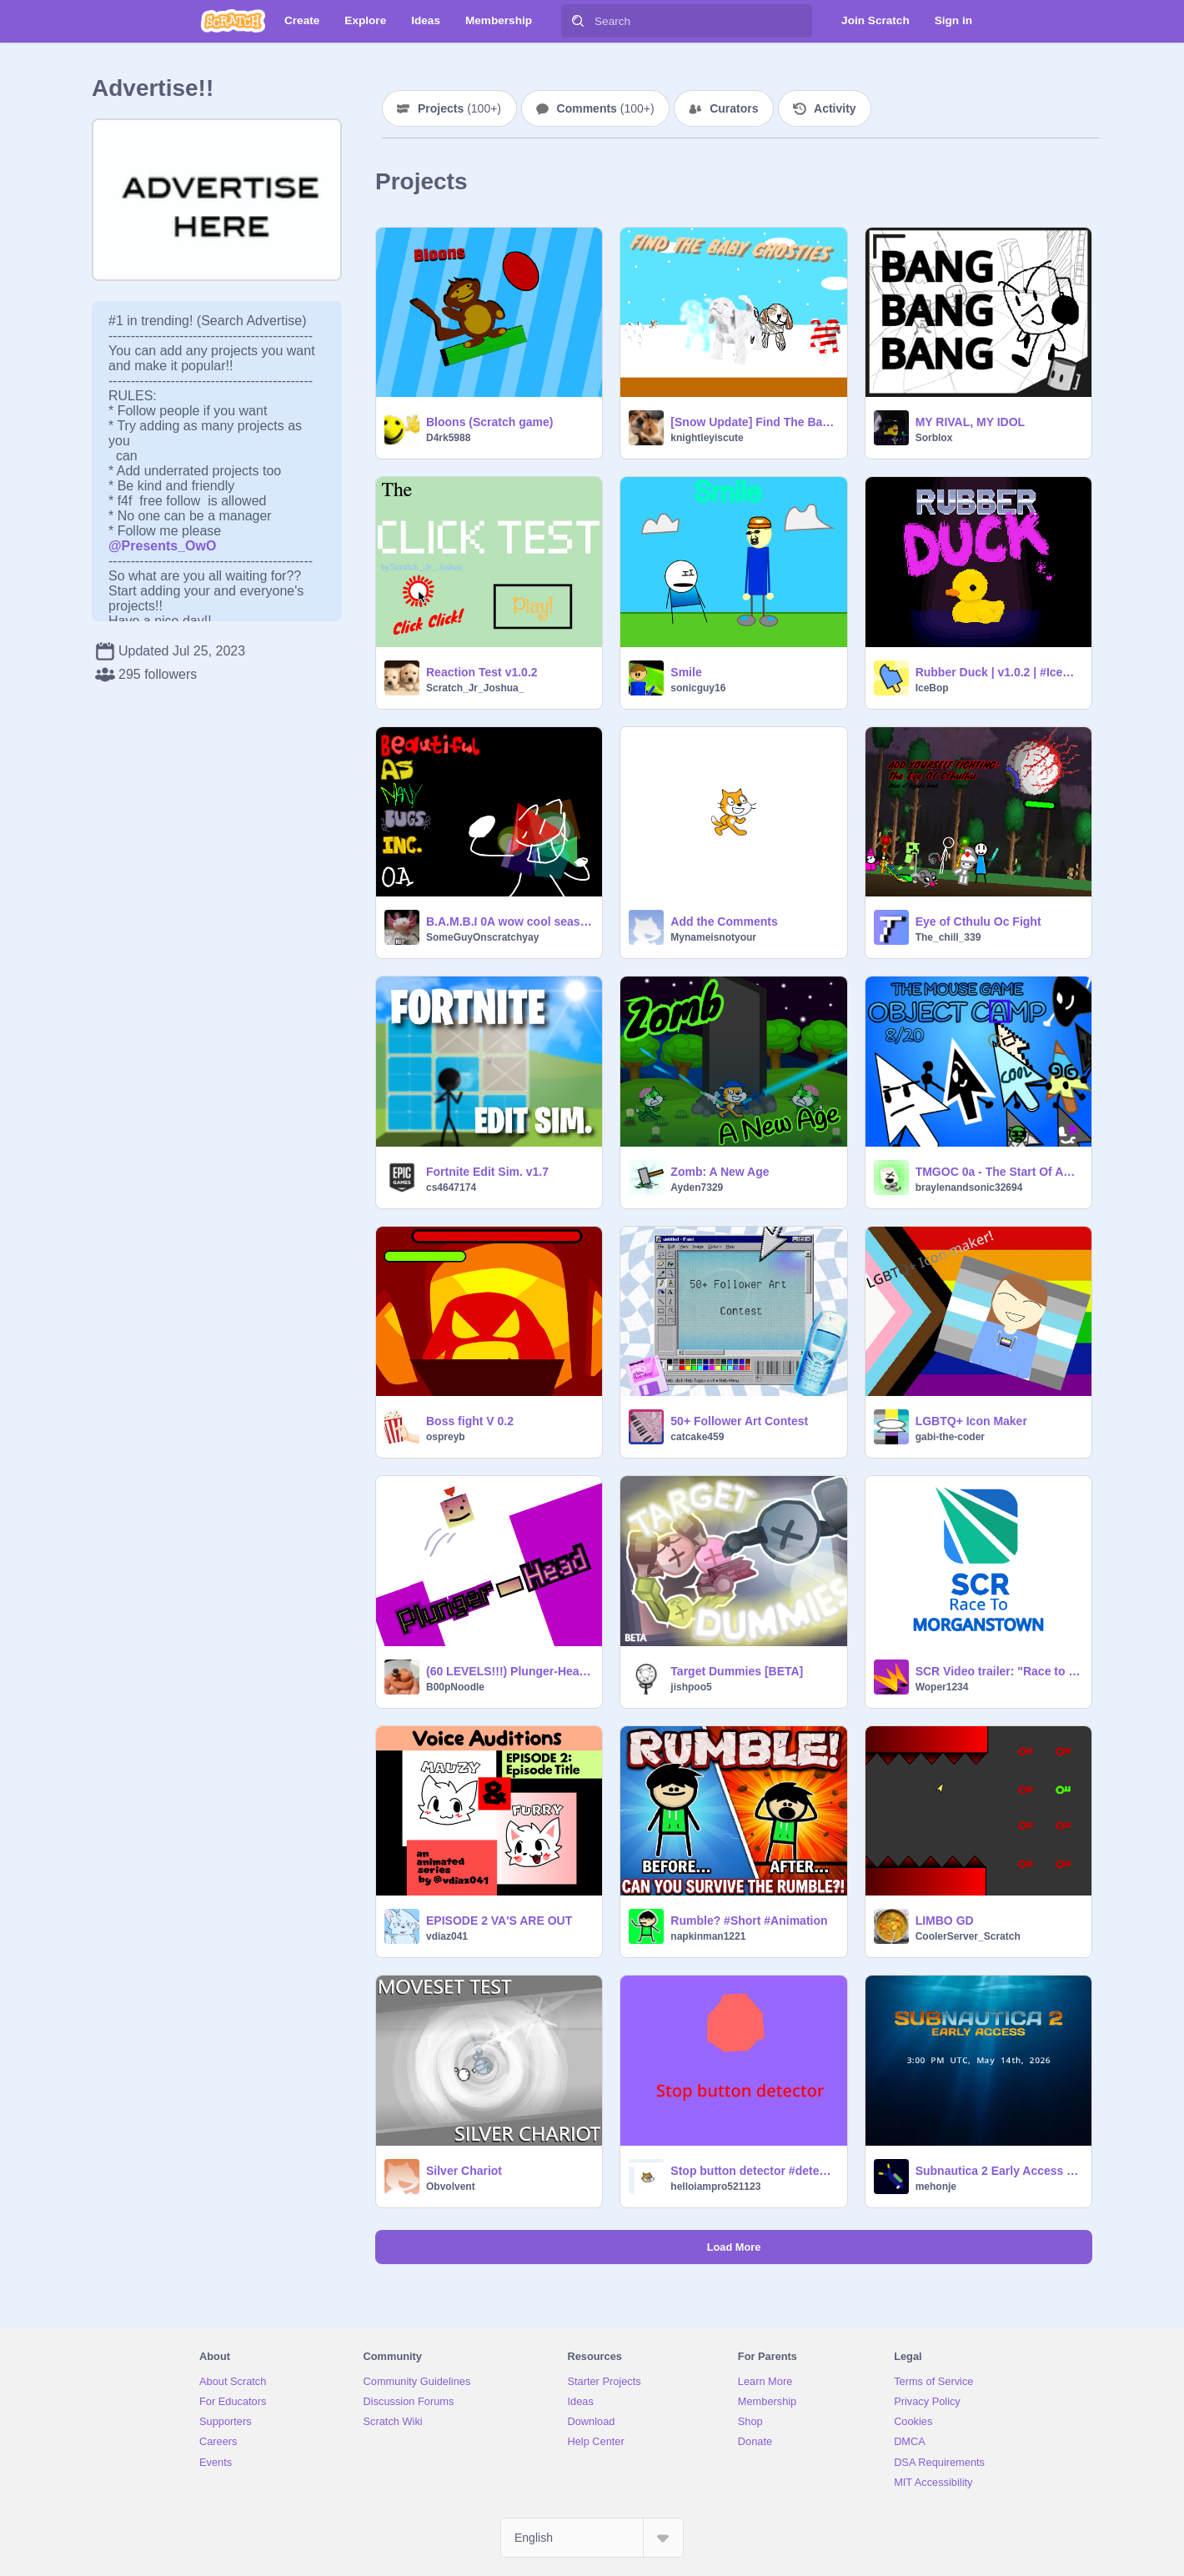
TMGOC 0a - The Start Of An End (998, 1171)
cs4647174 (451, 1187)
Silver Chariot (464, 2170)
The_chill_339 (948, 937)
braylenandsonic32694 (969, 1187)
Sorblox (934, 438)
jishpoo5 (690, 1687)
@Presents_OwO (162, 546)
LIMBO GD (945, 1920)
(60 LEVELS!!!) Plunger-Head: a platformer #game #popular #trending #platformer (509, 1671)
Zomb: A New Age (719, 1171)
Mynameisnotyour (713, 937)
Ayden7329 (696, 1187)
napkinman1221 (707, 1936)
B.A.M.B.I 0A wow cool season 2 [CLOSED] (509, 921)
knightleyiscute (706, 438)
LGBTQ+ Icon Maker (971, 1421)
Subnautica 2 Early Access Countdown (998, 2170)
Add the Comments (723, 921)
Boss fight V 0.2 (470, 1421)
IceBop (932, 688)
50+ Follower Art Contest (739, 1421)
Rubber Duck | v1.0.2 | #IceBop (998, 672)
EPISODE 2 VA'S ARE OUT (499, 1920)
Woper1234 (942, 1687)
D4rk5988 (448, 438)
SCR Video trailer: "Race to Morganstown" (998, 1671)
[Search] (578, 21)
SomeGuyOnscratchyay (482, 937)
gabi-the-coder (950, 1437)
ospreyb (445, 1437)
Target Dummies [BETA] (736, 1671)
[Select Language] (592, 2538)
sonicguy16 (697, 688)
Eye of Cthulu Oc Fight (978, 921)
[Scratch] (233, 21)
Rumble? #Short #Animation (748, 1920)
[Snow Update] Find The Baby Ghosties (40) (753, 422)
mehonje (936, 2186)
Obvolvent (450, 2186)
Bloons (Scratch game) (489, 422)
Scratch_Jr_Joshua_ (475, 688)
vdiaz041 (447, 1936)
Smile (685, 672)
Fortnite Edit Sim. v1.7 (487, 1171)
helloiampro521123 (715, 2186)
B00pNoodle (455, 1687)
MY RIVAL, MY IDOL (970, 422)
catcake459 (697, 1437)
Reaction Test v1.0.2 (482, 672)
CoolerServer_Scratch (968, 1936)
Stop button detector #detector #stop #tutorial (753, 2170)
